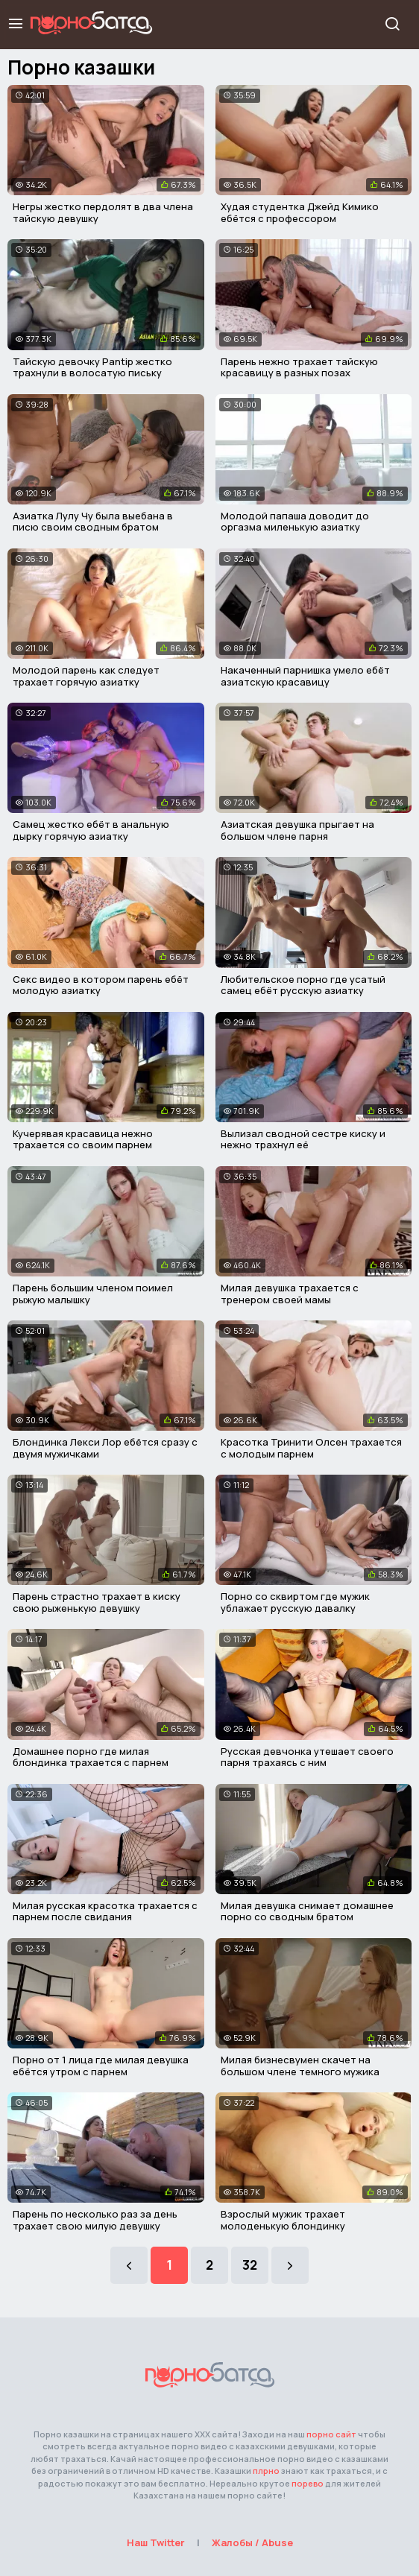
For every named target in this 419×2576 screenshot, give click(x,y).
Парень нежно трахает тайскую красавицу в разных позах (299, 367)
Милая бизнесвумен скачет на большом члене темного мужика (300, 2065)
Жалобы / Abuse (252, 2542)
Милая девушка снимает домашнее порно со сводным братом (307, 1911)
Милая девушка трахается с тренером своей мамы (290, 1293)
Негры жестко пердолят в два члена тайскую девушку (103, 212)
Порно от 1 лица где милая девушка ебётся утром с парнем (101, 2065)
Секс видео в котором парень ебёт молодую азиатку (101, 985)
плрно (266, 2470)
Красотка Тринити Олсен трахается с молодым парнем (311, 1448)
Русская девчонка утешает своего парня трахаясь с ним (307, 1757)
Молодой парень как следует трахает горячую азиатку (86, 676)
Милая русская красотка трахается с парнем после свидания (105, 1911)
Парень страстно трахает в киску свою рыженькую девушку (96, 1602)
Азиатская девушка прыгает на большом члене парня (297, 830)
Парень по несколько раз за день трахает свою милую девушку (95, 2219)
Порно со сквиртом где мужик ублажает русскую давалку (295, 1602)
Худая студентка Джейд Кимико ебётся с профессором (300, 212)
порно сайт (331, 2434)
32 (249, 2264)
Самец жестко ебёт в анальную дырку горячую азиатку (91, 830)
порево (308, 2483)
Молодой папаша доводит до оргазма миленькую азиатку (295, 521)
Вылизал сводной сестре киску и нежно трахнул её (303, 1139)
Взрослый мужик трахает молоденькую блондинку (283, 2219)
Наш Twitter (156, 2542)
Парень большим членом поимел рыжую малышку (93, 1293)
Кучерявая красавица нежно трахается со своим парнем (83, 1139)
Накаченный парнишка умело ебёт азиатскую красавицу (305, 676)
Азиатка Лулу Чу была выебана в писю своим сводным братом (93, 521)
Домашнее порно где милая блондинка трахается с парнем (90, 1757)
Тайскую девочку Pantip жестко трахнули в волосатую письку (92, 367)
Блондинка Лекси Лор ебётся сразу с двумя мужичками (105, 1448)
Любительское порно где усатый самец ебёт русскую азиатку (303, 985)
